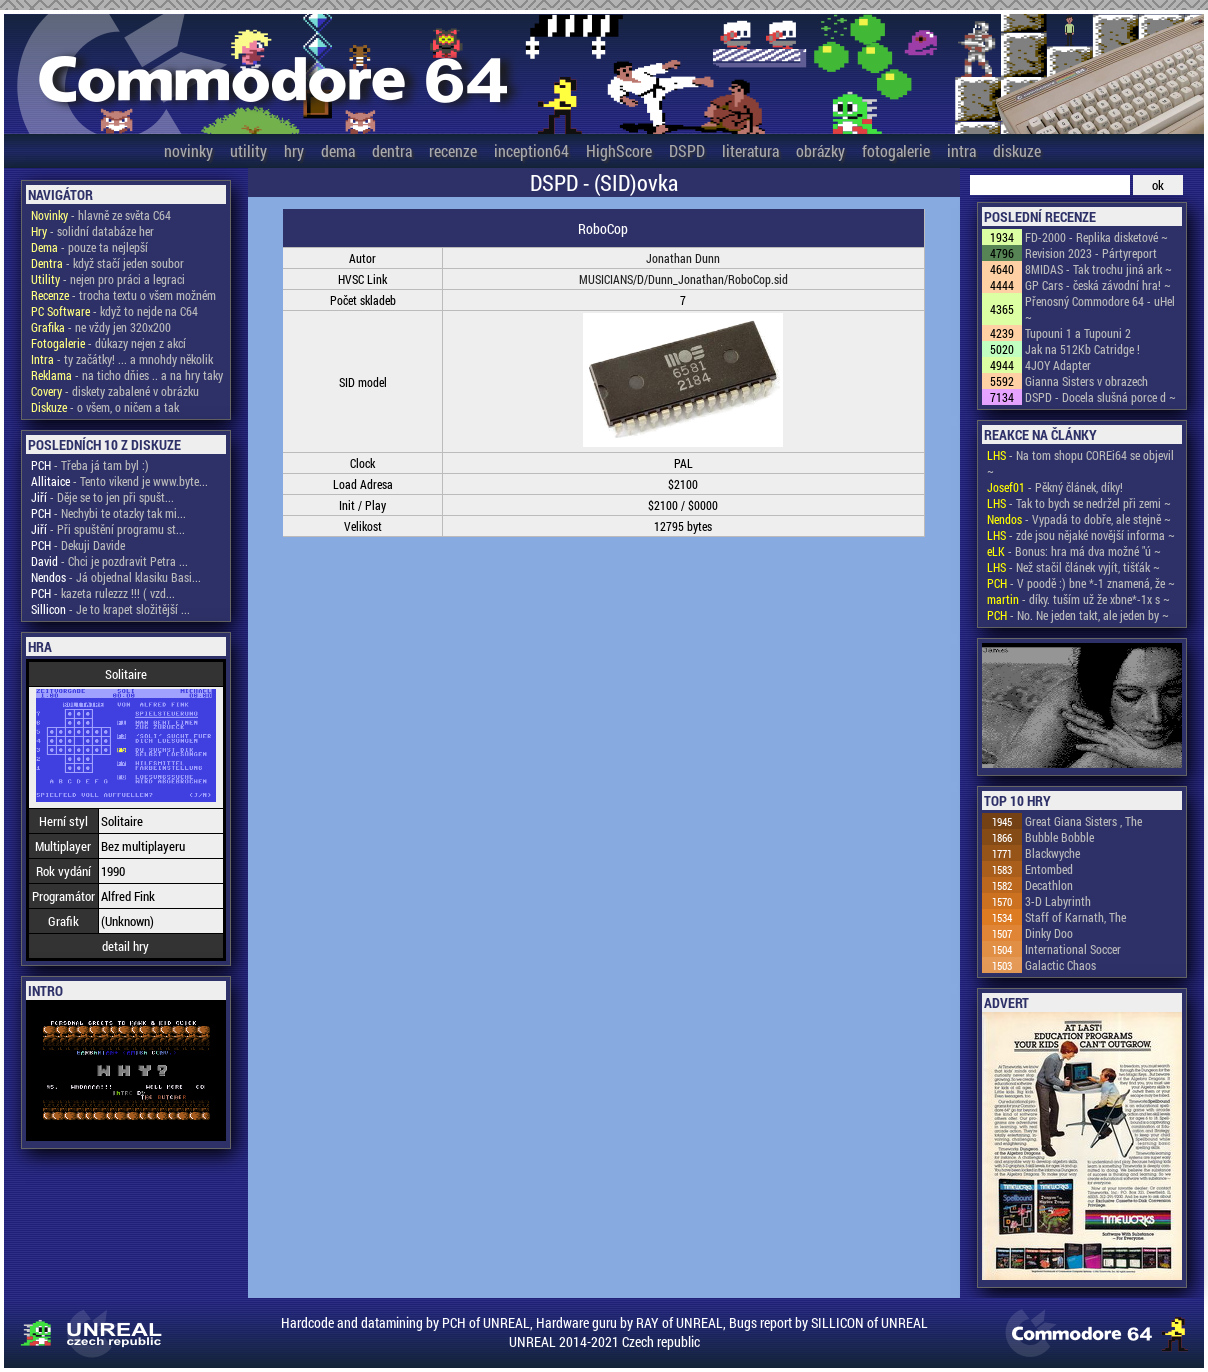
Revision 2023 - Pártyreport (1091, 253)
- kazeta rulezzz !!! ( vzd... (103, 593)
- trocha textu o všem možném (123, 295)
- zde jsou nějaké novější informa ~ (1081, 535)
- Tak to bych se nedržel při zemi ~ (1079, 503)
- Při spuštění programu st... (108, 529)
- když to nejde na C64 (114, 311)
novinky (188, 150)
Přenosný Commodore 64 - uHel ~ (1100, 309)
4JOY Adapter (1058, 365)
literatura (750, 150)
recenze (453, 150)
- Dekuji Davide (78, 545)
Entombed (1049, 869)
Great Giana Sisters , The (1083, 821)
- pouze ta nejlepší (89, 247)
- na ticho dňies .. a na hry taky (127, 375)
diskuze (1017, 150)
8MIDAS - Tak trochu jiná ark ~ (1098, 269)
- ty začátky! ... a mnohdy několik (122, 359)
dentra (392, 150)
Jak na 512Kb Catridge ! (1082, 349)
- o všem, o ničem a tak (105, 407)
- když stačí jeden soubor (107, 263)
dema (338, 150)
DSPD (687, 150)
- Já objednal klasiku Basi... (116, 577)
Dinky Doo (1049, 933)
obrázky (820, 150)
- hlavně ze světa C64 (101, 215)
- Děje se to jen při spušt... (102, 497)
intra (961, 150)
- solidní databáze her (92, 231)
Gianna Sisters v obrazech (1086, 381)
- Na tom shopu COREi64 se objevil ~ (1080, 463)
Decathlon (1049, 885)
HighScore (619, 150)
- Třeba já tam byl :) (90, 465)
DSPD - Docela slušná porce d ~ (1100, 397)
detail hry (125, 946)
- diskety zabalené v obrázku (115, 391)
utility (248, 150)
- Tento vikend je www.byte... (119, 481)
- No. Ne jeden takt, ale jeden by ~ (1078, 615)
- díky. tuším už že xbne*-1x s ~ (1078, 599)
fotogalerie (896, 150)
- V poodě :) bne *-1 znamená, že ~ (1081, 583)
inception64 (531, 150)
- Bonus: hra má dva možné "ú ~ (1074, 551)
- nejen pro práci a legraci (108, 279)
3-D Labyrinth (1058, 901)
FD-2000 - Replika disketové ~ (1096, 237)
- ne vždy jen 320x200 (101, 327)
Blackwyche (1052, 853)
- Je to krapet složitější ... (110, 609)
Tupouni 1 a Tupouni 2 (1078, 333)
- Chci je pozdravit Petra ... (109, 561)
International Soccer (1073, 949)
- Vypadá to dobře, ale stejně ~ (1079, 519)
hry (294, 150)
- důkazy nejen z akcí (108, 343)
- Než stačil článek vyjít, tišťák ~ (1073, 567)
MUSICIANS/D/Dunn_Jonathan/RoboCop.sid (683, 279)
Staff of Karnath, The (1075, 917)
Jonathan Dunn (683, 258)
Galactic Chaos (1060, 965)
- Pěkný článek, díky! (1055, 487)
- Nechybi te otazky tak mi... (108, 513)
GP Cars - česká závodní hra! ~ (1098, 285)
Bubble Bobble (1059, 837)
